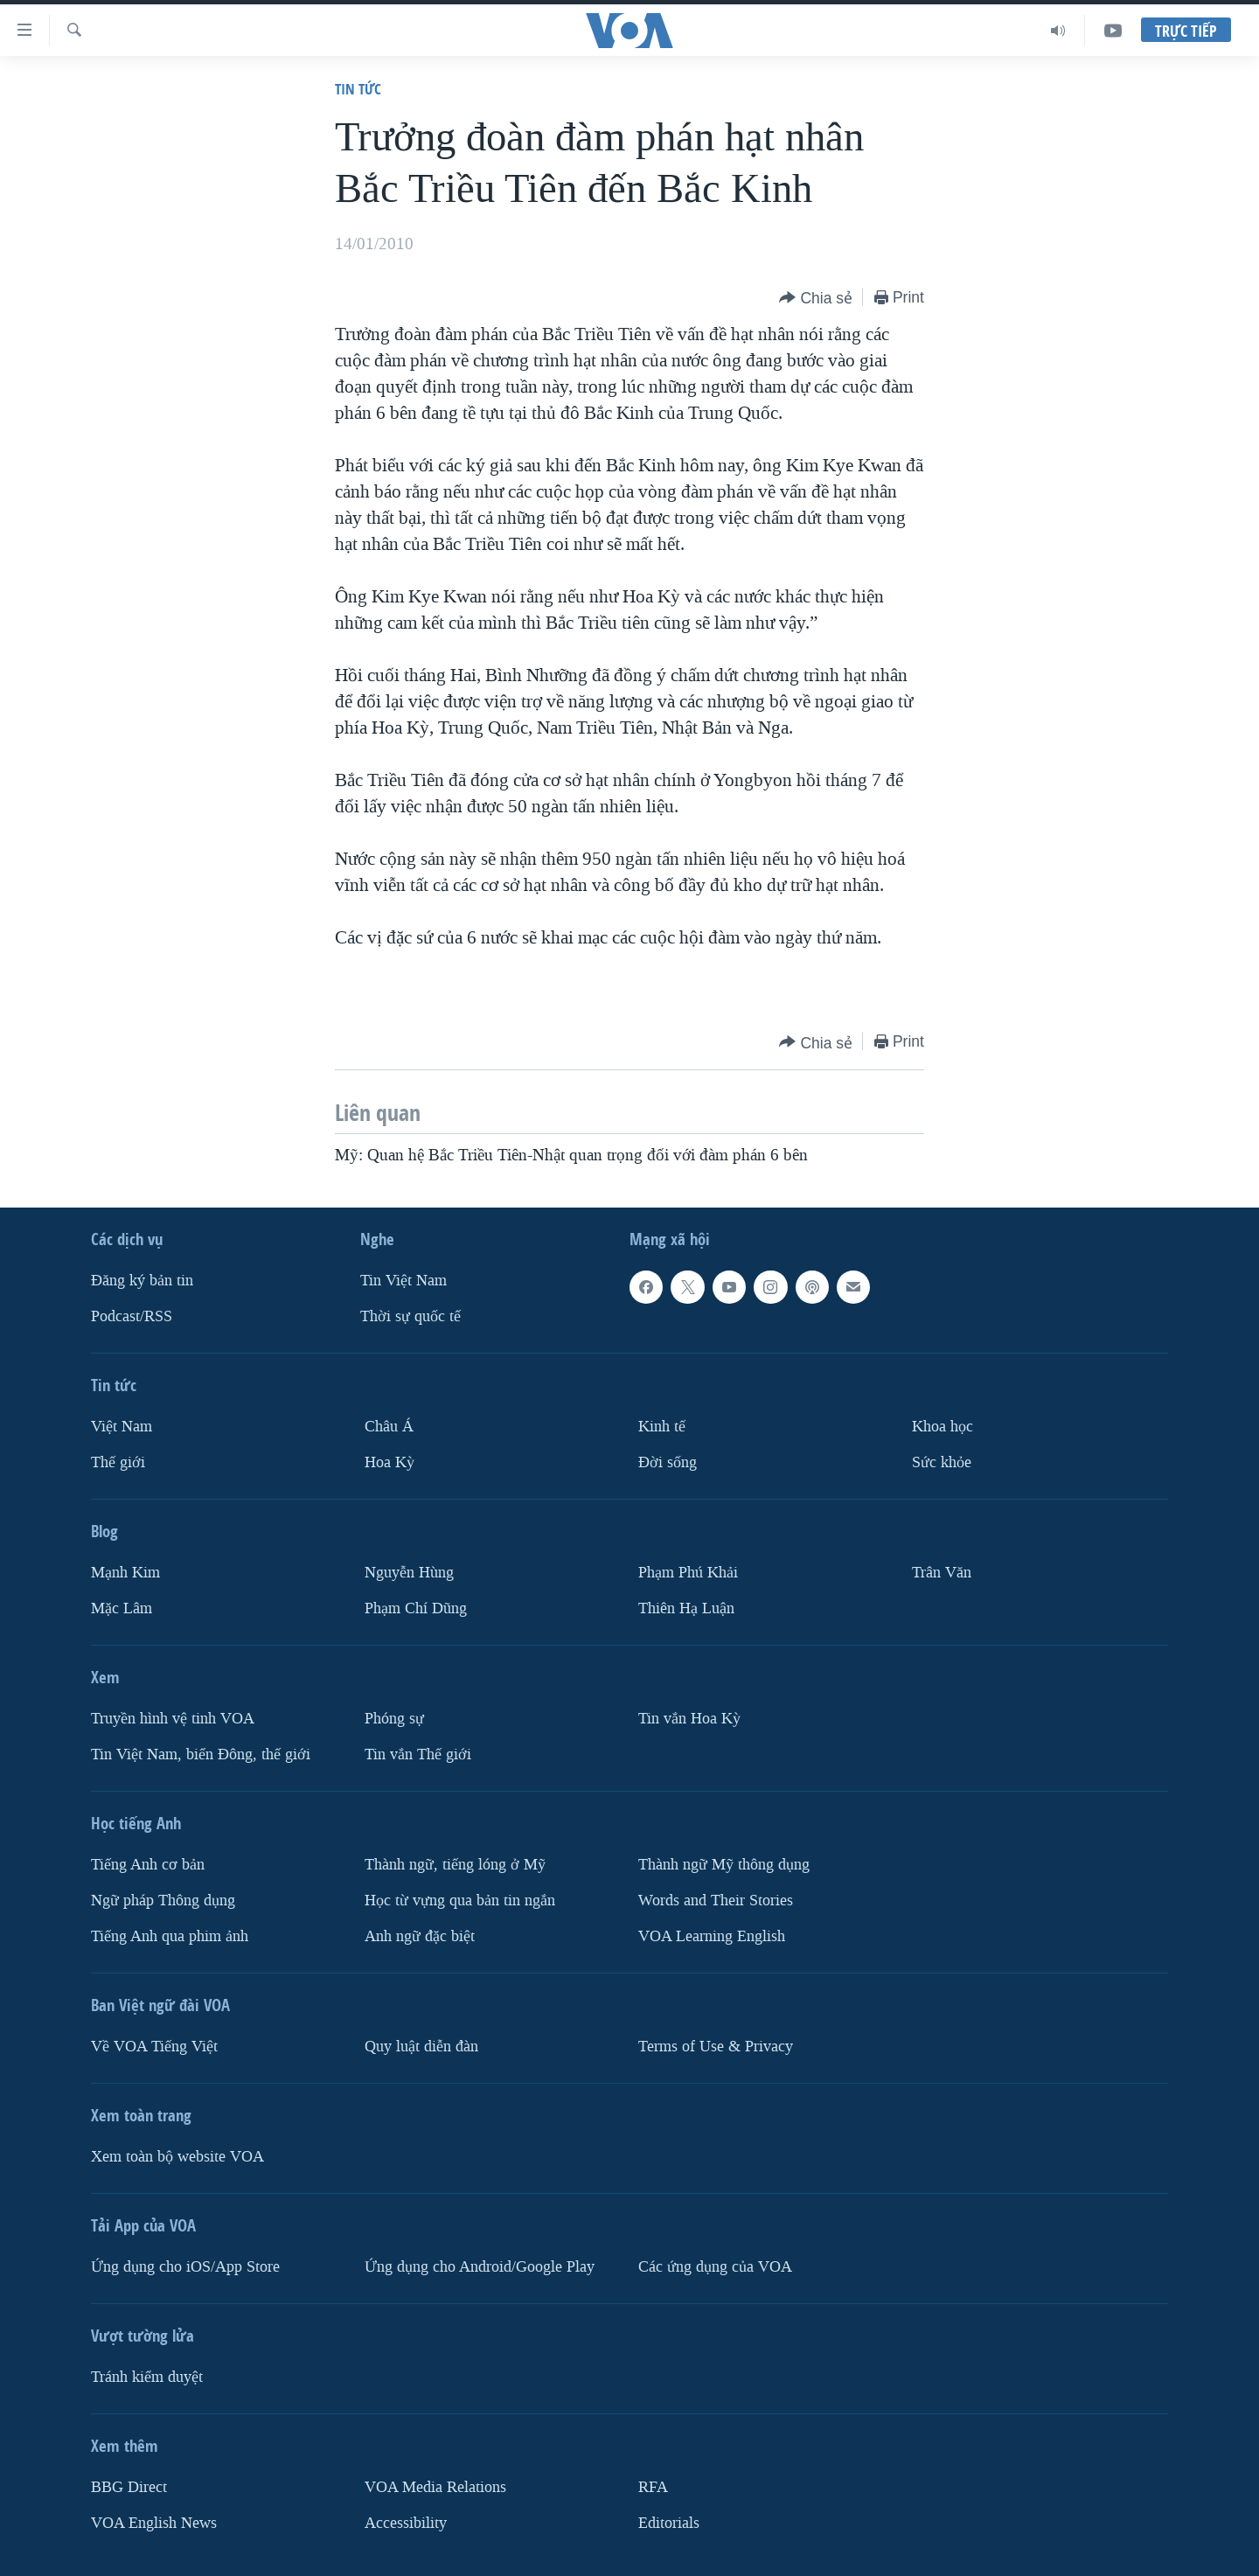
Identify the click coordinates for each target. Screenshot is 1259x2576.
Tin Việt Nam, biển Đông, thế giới (200, 1754)
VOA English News (154, 2522)
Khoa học (942, 1427)
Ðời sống (667, 1462)
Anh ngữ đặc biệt (420, 1935)
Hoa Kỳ (389, 1462)
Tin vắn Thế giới (418, 1754)
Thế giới (118, 1462)
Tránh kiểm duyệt (147, 2376)
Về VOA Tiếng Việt (154, 2046)
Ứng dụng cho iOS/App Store (185, 2266)
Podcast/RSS (131, 1316)
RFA (653, 2486)
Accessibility (406, 2522)
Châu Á (389, 1427)
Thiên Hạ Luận (686, 1608)
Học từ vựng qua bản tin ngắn (460, 1900)
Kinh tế (661, 1427)
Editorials (668, 2522)
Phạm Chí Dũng (416, 1608)
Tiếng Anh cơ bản (148, 1865)
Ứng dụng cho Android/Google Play (480, 2266)
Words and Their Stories (715, 1900)
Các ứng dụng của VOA (715, 2266)
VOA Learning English (711, 1935)
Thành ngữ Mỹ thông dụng (724, 1865)
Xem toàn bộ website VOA (177, 2156)
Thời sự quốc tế (410, 1316)
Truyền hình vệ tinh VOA (172, 1719)
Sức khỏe (941, 1462)
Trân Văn (941, 1573)
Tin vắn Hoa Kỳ (689, 1719)
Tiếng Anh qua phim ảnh (169, 1935)
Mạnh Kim (125, 1573)
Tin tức (358, 89)
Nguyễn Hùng (409, 1573)
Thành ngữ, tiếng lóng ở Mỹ (455, 1865)
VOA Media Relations (435, 2486)
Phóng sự (394, 1719)
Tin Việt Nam (403, 1281)
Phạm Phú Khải (688, 1573)
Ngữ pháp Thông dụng (163, 1900)
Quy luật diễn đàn (421, 2046)
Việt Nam (121, 1427)
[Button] (815, 298)
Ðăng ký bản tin (142, 1281)
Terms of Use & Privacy (715, 2046)
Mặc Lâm (121, 1608)
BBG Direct (129, 2486)
